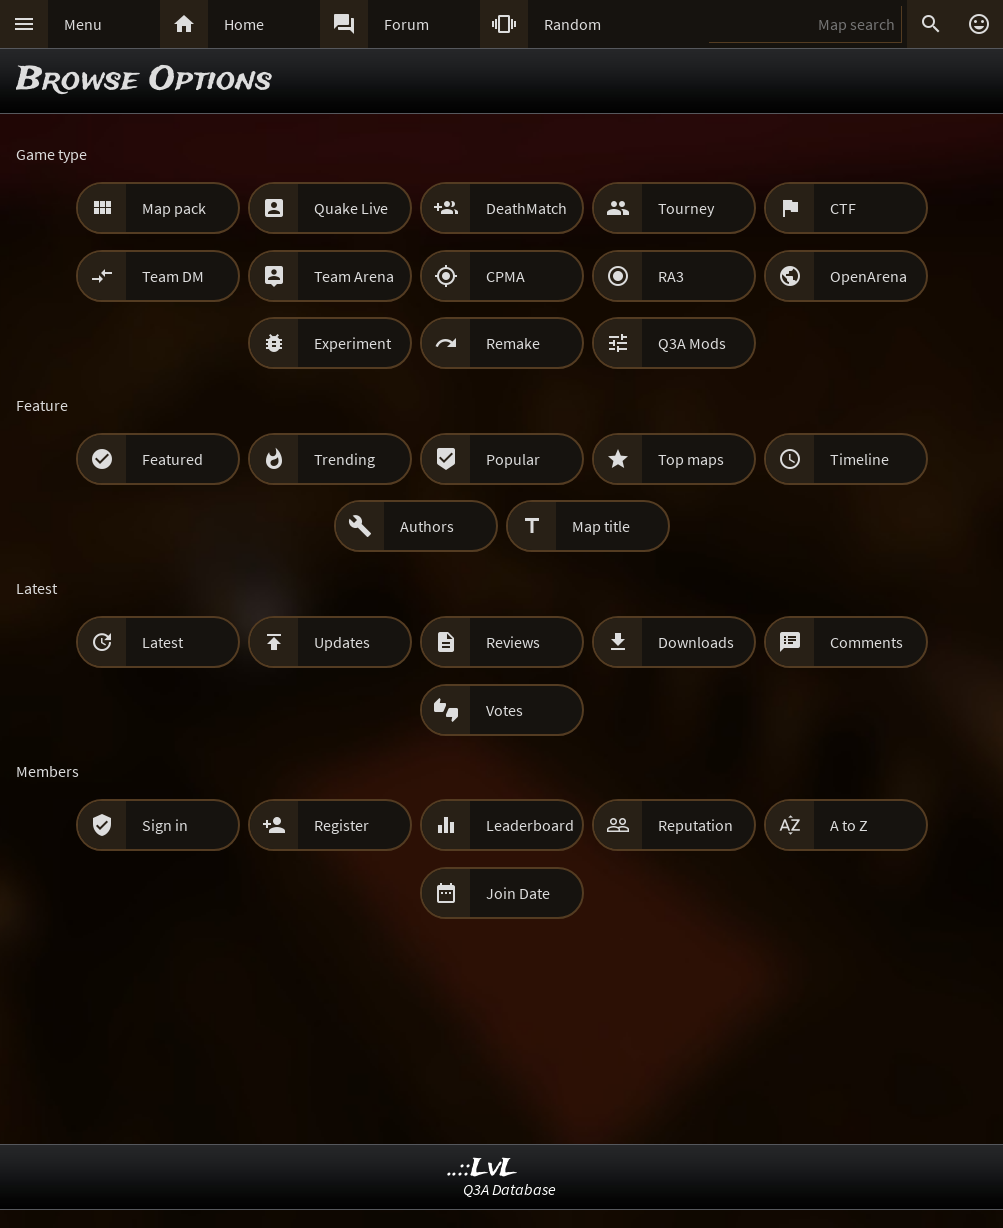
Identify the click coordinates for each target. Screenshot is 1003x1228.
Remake (513, 343)
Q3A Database (509, 1189)
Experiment (352, 343)
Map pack (174, 208)
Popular (513, 459)
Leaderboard (530, 825)
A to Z (849, 825)
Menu (83, 24)
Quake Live (351, 208)
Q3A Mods (692, 343)
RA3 (671, 276)
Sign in (165, 825)
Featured (172, 459)
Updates (342, 642)
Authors (427, 526)
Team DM (173, 276)
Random (572, 24)
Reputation (695, 825)
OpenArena (868, 276)
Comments (866, 642)
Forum (406, 24)
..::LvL (482, 1168)
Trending (344, 459)
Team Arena (354, 276)
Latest (162, 642)
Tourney (686, 208)
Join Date (518, 893)
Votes (504, 710)
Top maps (691, 459)
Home (244, 24)
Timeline (859, 459)
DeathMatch (526, 208)
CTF (843, 208)
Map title (601, 526)
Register (341, 825)
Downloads (696, 642)
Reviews (513, 642)
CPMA (505, 276)
